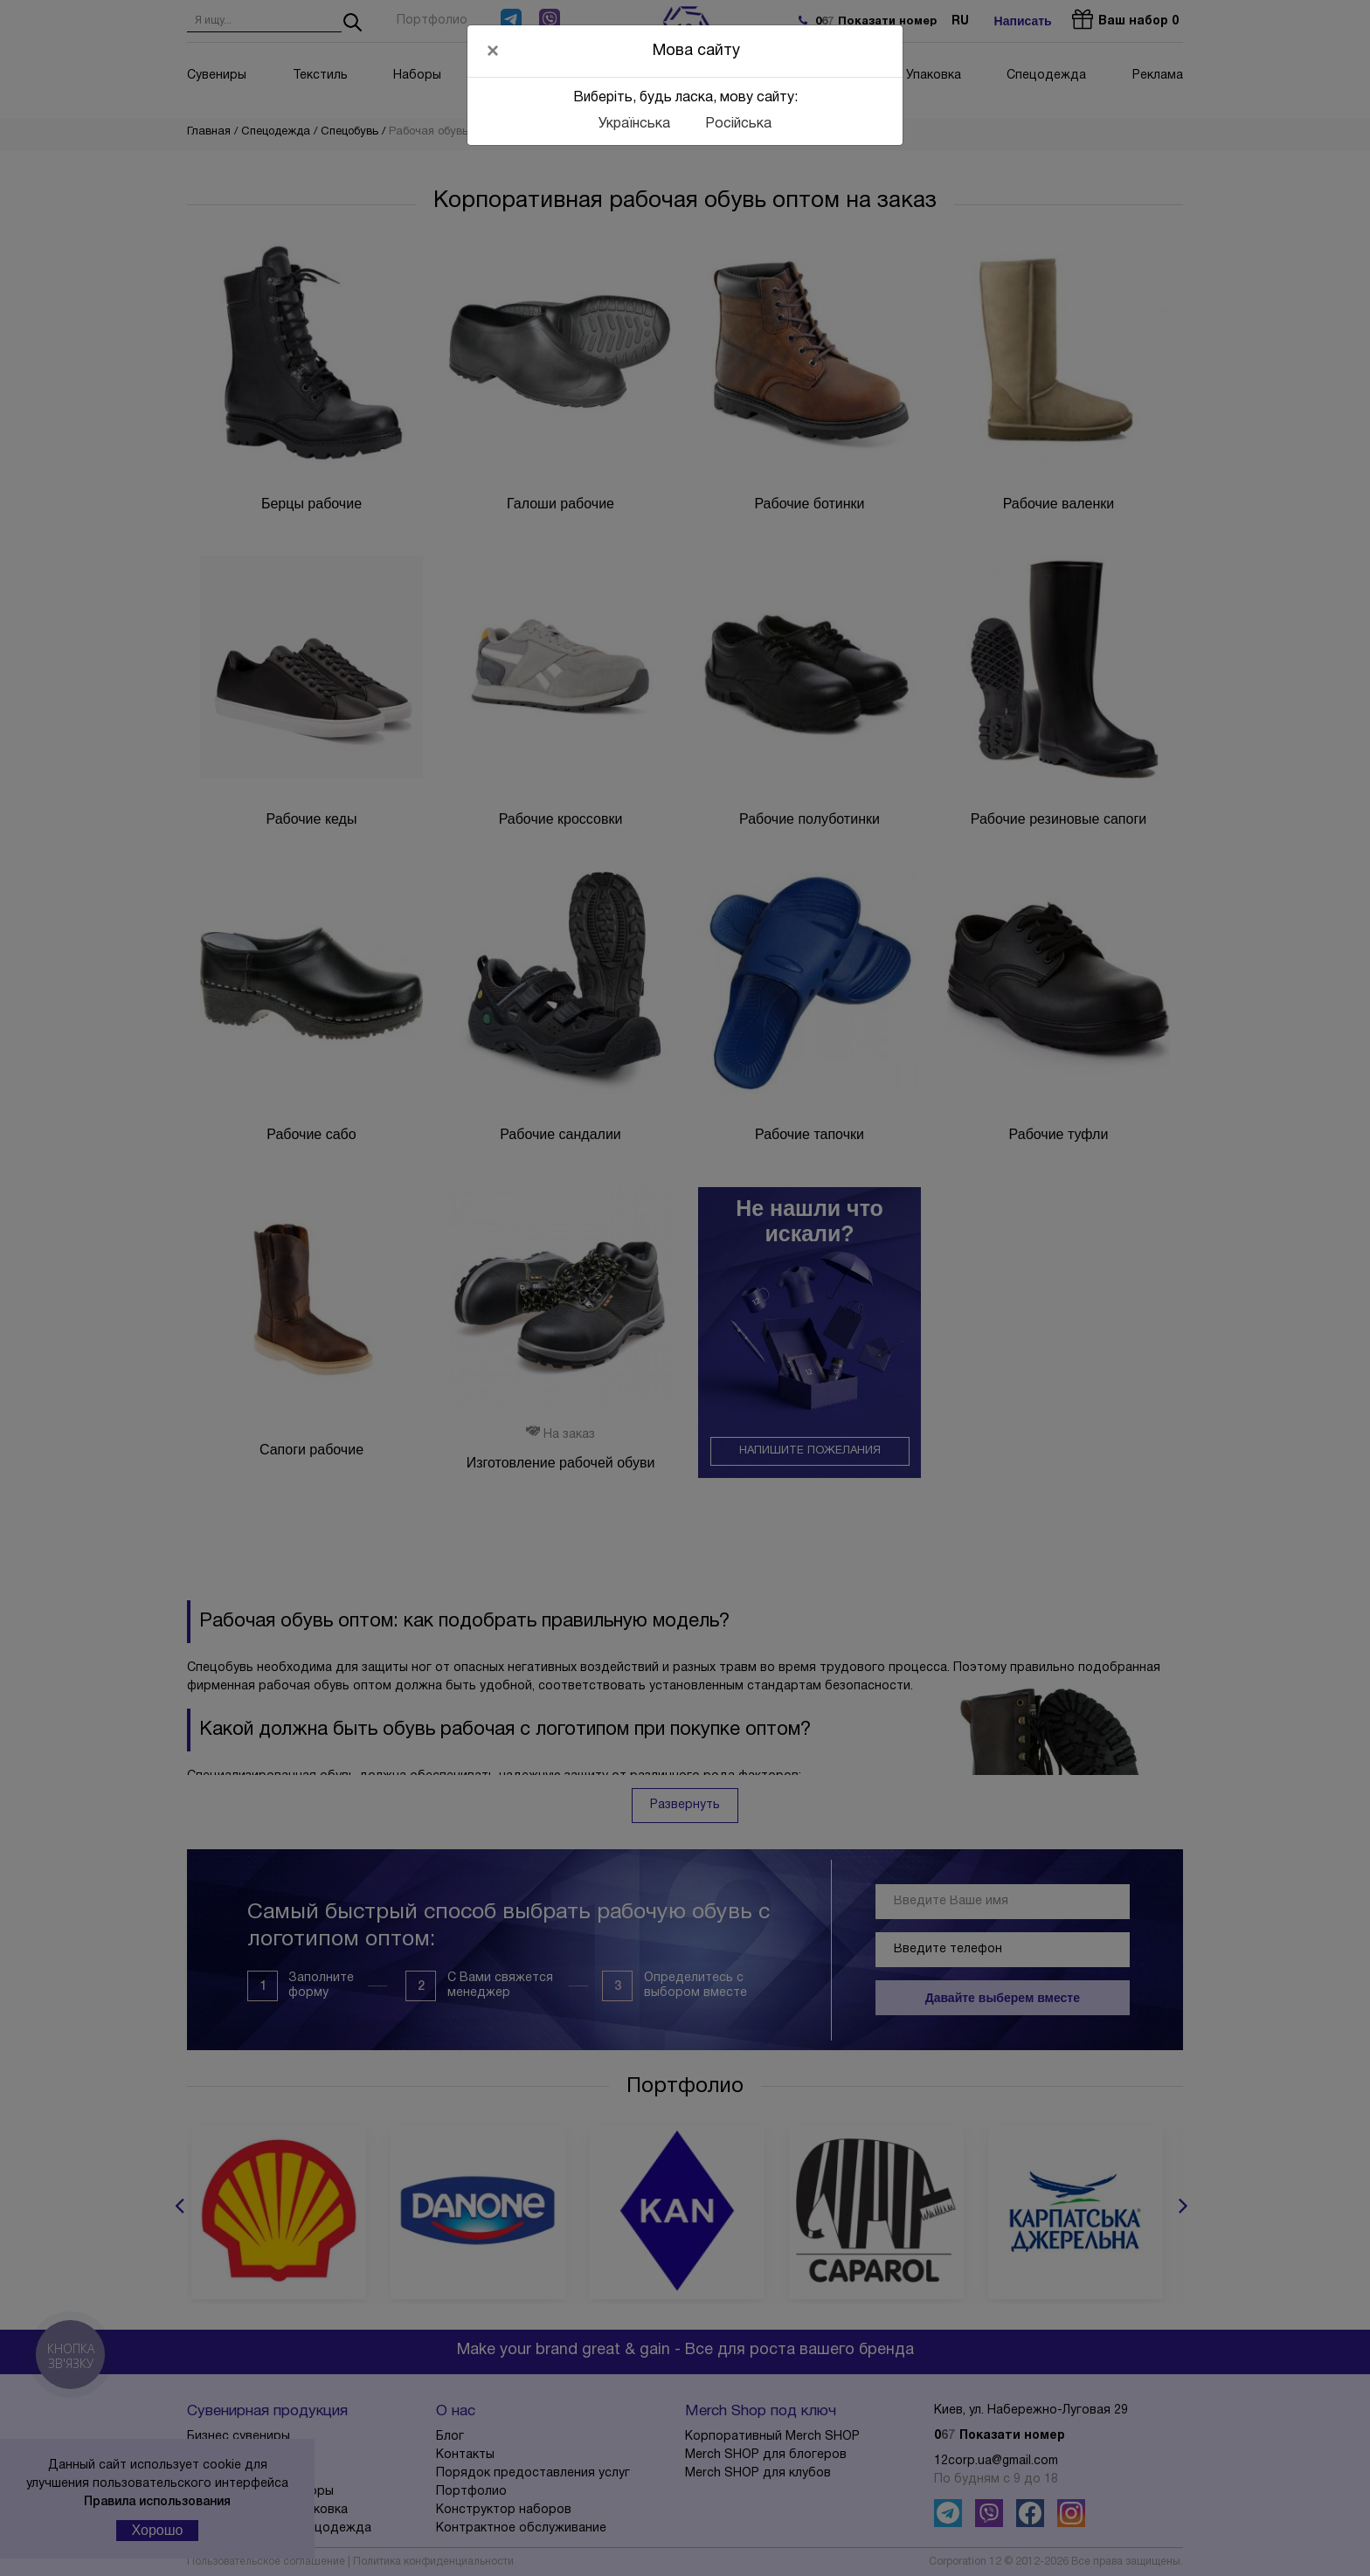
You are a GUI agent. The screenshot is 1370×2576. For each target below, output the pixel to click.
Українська (634, 124)
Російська (738, 124)
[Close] (492, 50)
